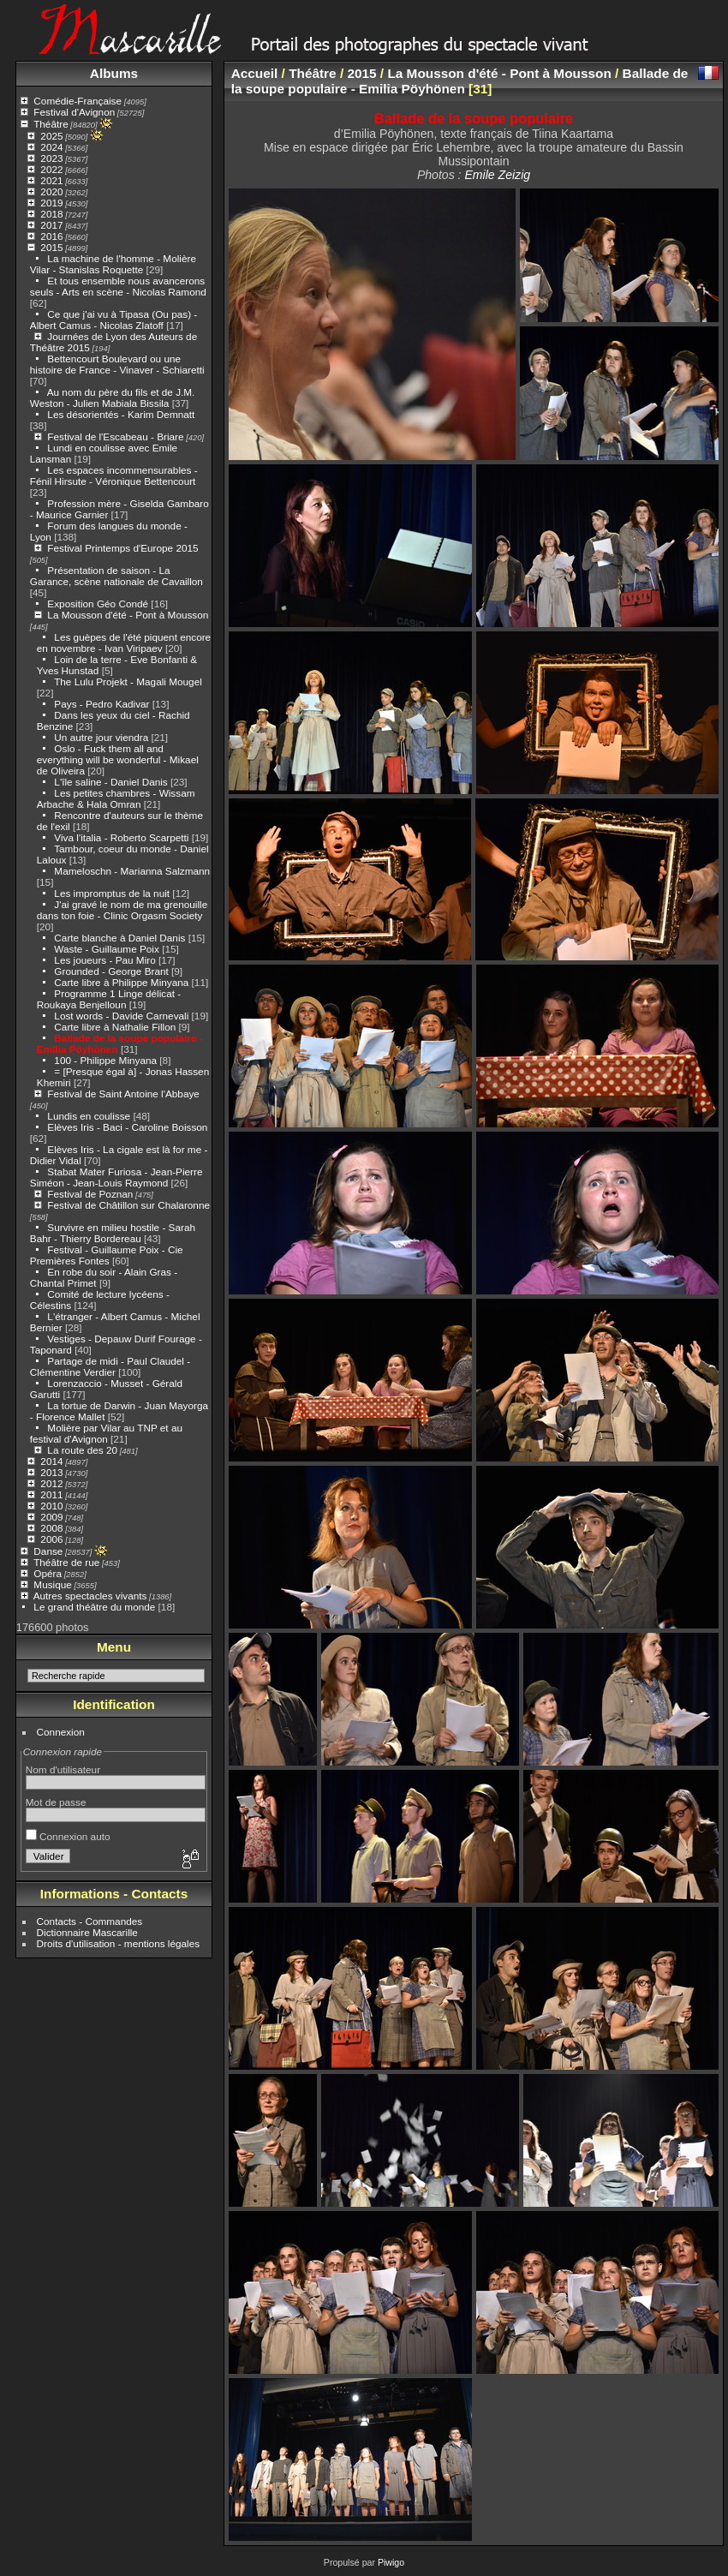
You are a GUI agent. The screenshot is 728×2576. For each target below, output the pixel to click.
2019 (51, 202)
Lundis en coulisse (88, 1115)
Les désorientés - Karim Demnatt (120, 414)
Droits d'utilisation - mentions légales (118, 1943)
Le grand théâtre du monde (94, 1606)
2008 (51, 1527)
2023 (51, 158)
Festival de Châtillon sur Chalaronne (128, 1204)
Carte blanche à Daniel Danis (119, 937)
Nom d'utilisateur (63, 1769)
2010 (51, 1505)
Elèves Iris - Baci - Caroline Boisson (127, 1127)
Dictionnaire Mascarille (87, 1932)
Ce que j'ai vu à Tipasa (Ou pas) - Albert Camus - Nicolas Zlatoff (113, 319)
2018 (51, 213)
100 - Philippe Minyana (105, 1060)
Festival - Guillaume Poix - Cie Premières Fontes (106, 1255)
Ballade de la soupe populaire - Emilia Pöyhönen (460, 81)
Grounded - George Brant (111, 971)
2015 (51, 247)
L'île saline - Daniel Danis (110, 781)
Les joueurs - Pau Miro (104, 959)
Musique (52, 1584)
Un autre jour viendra (101, 737)
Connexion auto (68, 1836)
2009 (51, 1516)
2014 (51, 1461)
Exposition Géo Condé (97, 603)
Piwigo (391, 2562)
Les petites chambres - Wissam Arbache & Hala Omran (116, 798)
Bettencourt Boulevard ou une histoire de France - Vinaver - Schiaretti (117, 364)
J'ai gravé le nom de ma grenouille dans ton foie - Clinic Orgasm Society (122, 910)
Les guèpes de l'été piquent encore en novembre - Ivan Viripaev (124, 642)
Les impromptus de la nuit (112, 893)
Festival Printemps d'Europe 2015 (122, 547)
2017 (51, 224)
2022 (51, 169)
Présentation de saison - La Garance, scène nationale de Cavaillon (116, 576)
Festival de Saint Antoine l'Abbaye (123, 1093)
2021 (51, 180)
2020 (51, 191)
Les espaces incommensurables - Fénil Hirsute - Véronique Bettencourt (114, 475)
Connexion (61, 1731)
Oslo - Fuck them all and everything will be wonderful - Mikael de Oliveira (118, 759)
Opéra (47, 1573)
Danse (48, 1551)
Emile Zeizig (497, 175)
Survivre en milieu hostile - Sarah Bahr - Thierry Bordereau (112, 1233)
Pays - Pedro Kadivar (101, 703)
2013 (51, 1472)
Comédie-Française (77, 100)
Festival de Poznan (90, 1193)
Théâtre (51, 123)
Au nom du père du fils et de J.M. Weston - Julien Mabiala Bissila (112, 397)
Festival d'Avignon (74, 111)
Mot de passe (56, 1802)
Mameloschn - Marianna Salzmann (132, 870)
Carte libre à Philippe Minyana (121, 982)
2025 (51, 135)
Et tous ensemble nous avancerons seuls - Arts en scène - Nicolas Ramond (118, 286)
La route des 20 (82, 1449)
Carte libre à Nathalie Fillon (115, 1026)
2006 (51, 1539)
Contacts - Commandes (90, 1921)
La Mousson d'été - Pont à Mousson (127, 614)
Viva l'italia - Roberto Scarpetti (121, 837)
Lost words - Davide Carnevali (121, 1015)
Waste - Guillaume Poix (106, 948)
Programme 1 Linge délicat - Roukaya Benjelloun (109, 999)
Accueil (254, 73)
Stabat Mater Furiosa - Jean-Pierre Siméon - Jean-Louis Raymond (116, 1177)
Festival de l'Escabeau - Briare (115, 436)
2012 (51, 1483)
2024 (51, 146)
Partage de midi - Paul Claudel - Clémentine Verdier (110, 1366)
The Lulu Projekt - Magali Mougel (128, 681)
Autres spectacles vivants (90, 1595)
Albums (114, 73)
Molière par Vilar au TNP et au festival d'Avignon (106, 1433)
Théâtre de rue (66, 1562)
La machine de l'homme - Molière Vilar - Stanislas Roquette (113, 264)
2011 (51, 1494)
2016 (51, 236)
